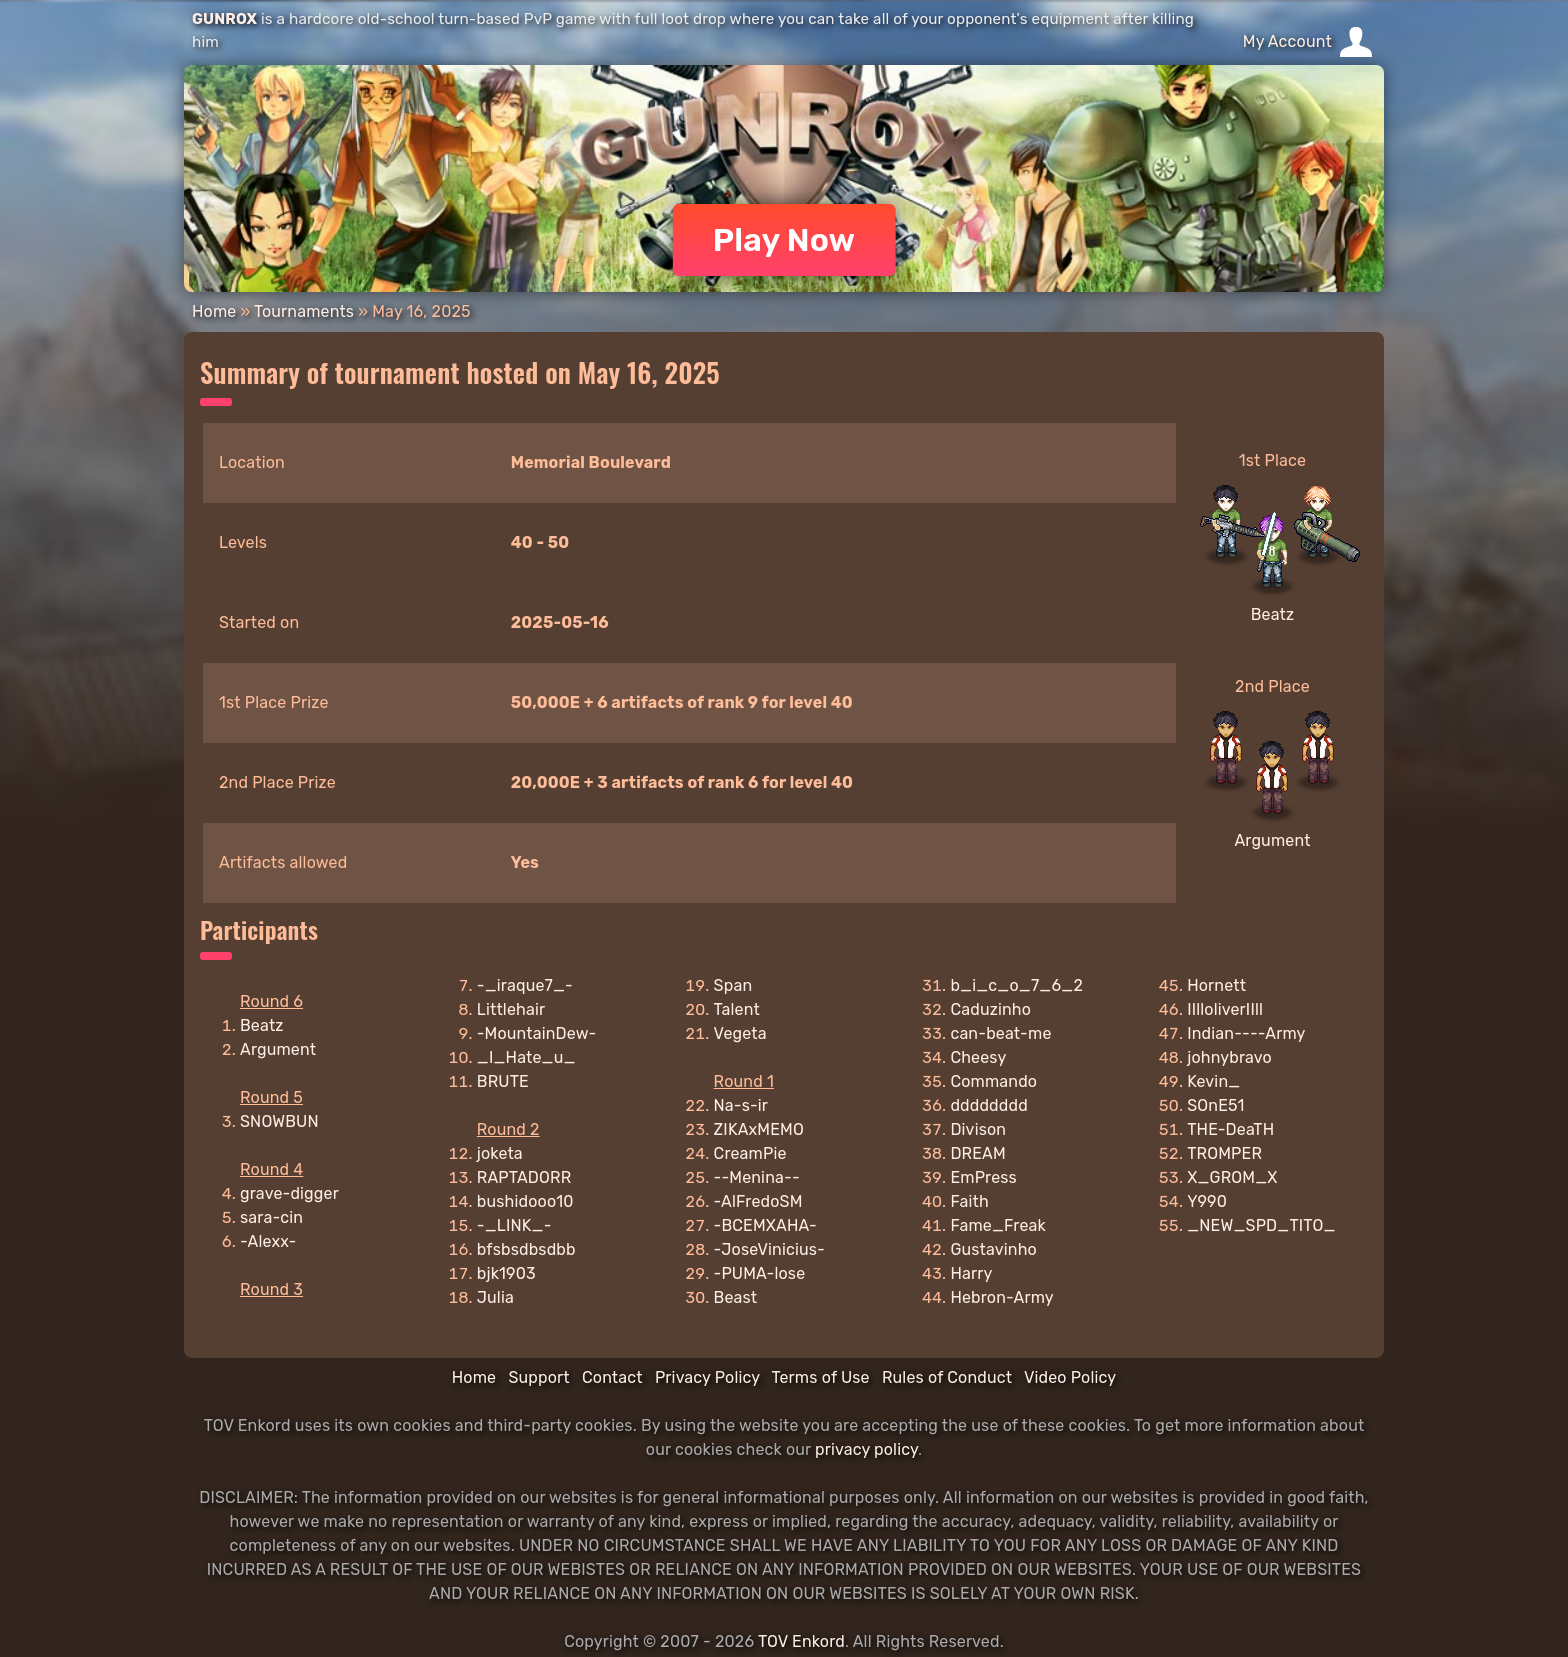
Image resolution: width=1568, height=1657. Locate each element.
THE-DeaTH (1230, 1129)
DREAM (977, 1153)
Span (733, 985)
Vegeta (740, 1033)
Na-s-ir (741, 1105)
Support (538, 1377)
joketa (500, 1153)
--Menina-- (757, 1177)
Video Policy (1070, 1377)
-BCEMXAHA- (765, 1225)
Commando (993, 1081)
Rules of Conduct (947, 1377)
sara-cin (271, 1217)
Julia (495, 1297)
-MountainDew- (537, 1033)
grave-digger (289, 1193)
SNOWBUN (279, 1121)
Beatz (1273, 614)
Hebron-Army (1001, 1297)
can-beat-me (1000, 1033)
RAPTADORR (524, 1177)
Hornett (1216, 985)
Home (214, 311)
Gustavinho (993, 1249)
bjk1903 (506, 1273)
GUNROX (224, 19)
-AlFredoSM (758, 1201)
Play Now (784, 240)
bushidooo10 (525, 1201)
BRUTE (503, 1081)
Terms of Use (821, 1377)
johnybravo (1229, 1057)
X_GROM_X (1232, 1177)
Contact (612, 1377)
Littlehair (511, 1009)
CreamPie (750, 1153)
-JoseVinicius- (769, 1249)
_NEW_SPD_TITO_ (1261, 1225)
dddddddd (988, 1105)
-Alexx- (268, 1241)
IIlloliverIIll (1225, 1009)
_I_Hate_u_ (526, 1057)
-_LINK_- (514, 1225)
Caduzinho (990, 1009)
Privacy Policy (707, 1377)
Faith (969, 1201)
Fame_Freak (998, 1225)
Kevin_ (1213, 1081)
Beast (736, 1297)
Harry (971, 1273)
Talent (737, 1009)
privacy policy (866, 1449)
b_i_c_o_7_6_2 (1016, 985)
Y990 (1207, 1201)
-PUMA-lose (760, 1273)
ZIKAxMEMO (759, 1129)
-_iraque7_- (525, 985)
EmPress (983, 1177)
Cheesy (978, 1057)
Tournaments (304, 311)
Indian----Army (1246, 1033)
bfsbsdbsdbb (526, 1249)
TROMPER (1224, 1153)
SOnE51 (1215, 1105)
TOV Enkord (801, 1641)
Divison (978, 1129)
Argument (1272, 840)
